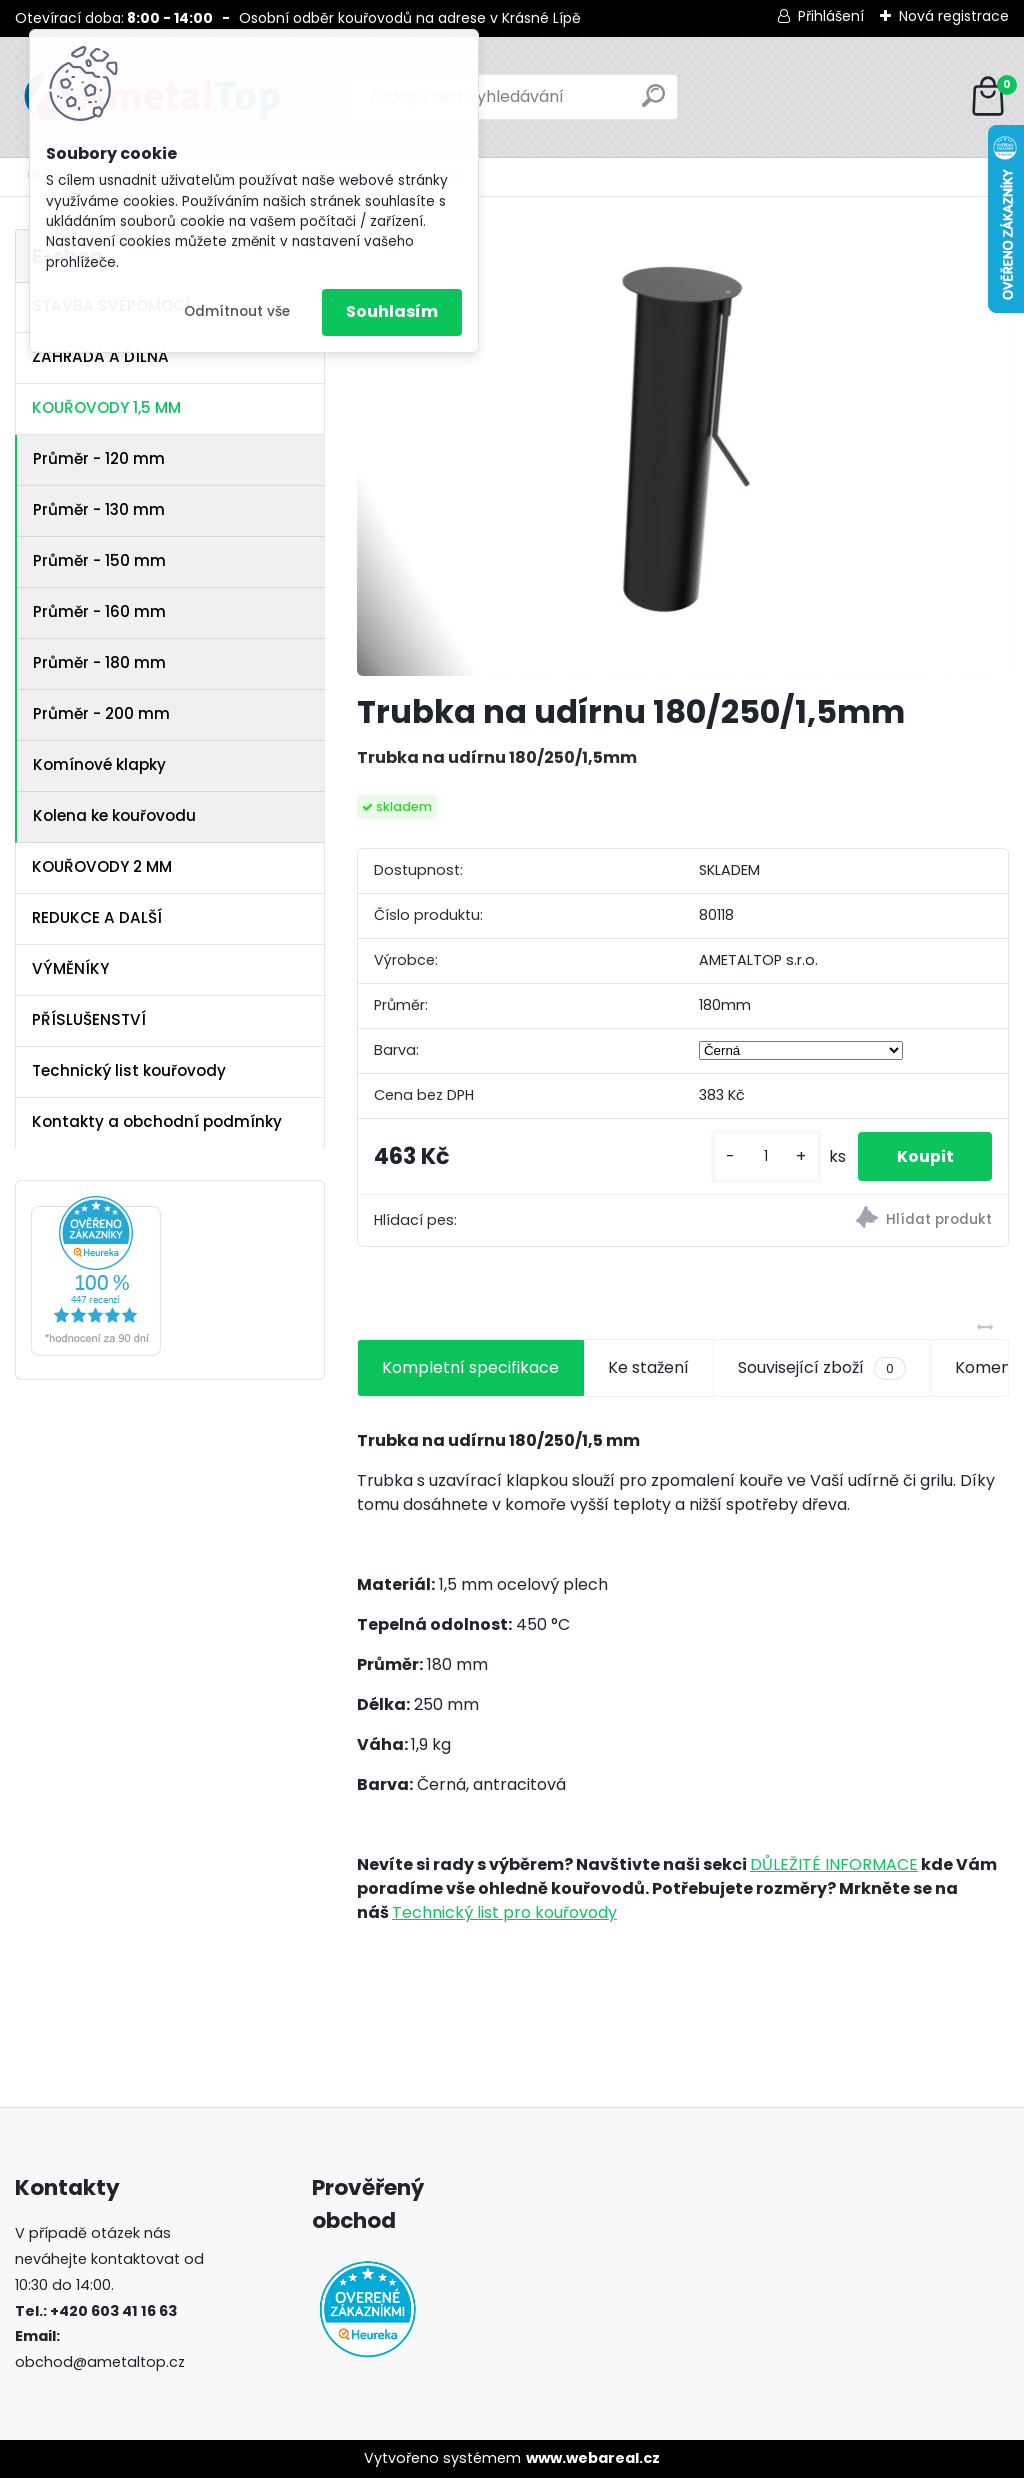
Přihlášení (831, 16)
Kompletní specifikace (470, 1367)
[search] (653, 103)
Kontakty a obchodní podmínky (157, 1121)
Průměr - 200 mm (101, 713)
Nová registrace (954, 16)
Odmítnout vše (237, 311)
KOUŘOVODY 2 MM (102, 866)
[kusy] (763, 1156)
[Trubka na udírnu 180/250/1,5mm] (683, 452)
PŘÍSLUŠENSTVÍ (89, 1019)
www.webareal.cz (593, 2458)
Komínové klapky (99, 764)
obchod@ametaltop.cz (100, 2362)
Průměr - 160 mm (99, 611)
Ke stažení (648, 1367)
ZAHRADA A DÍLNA (100, 356)
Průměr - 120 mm (99, 458)
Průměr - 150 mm (99, 560)
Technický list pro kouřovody (504, 1912)
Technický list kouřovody (129, 1070)
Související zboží (822, 1368)
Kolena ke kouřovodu (114, 815)
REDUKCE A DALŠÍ (97, 917)
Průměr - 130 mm (99, 509)
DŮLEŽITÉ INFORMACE (834, 1864)
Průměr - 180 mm (99, 662)
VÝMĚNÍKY (70, 968)
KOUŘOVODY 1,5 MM (106, 407)
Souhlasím (392, 311)
